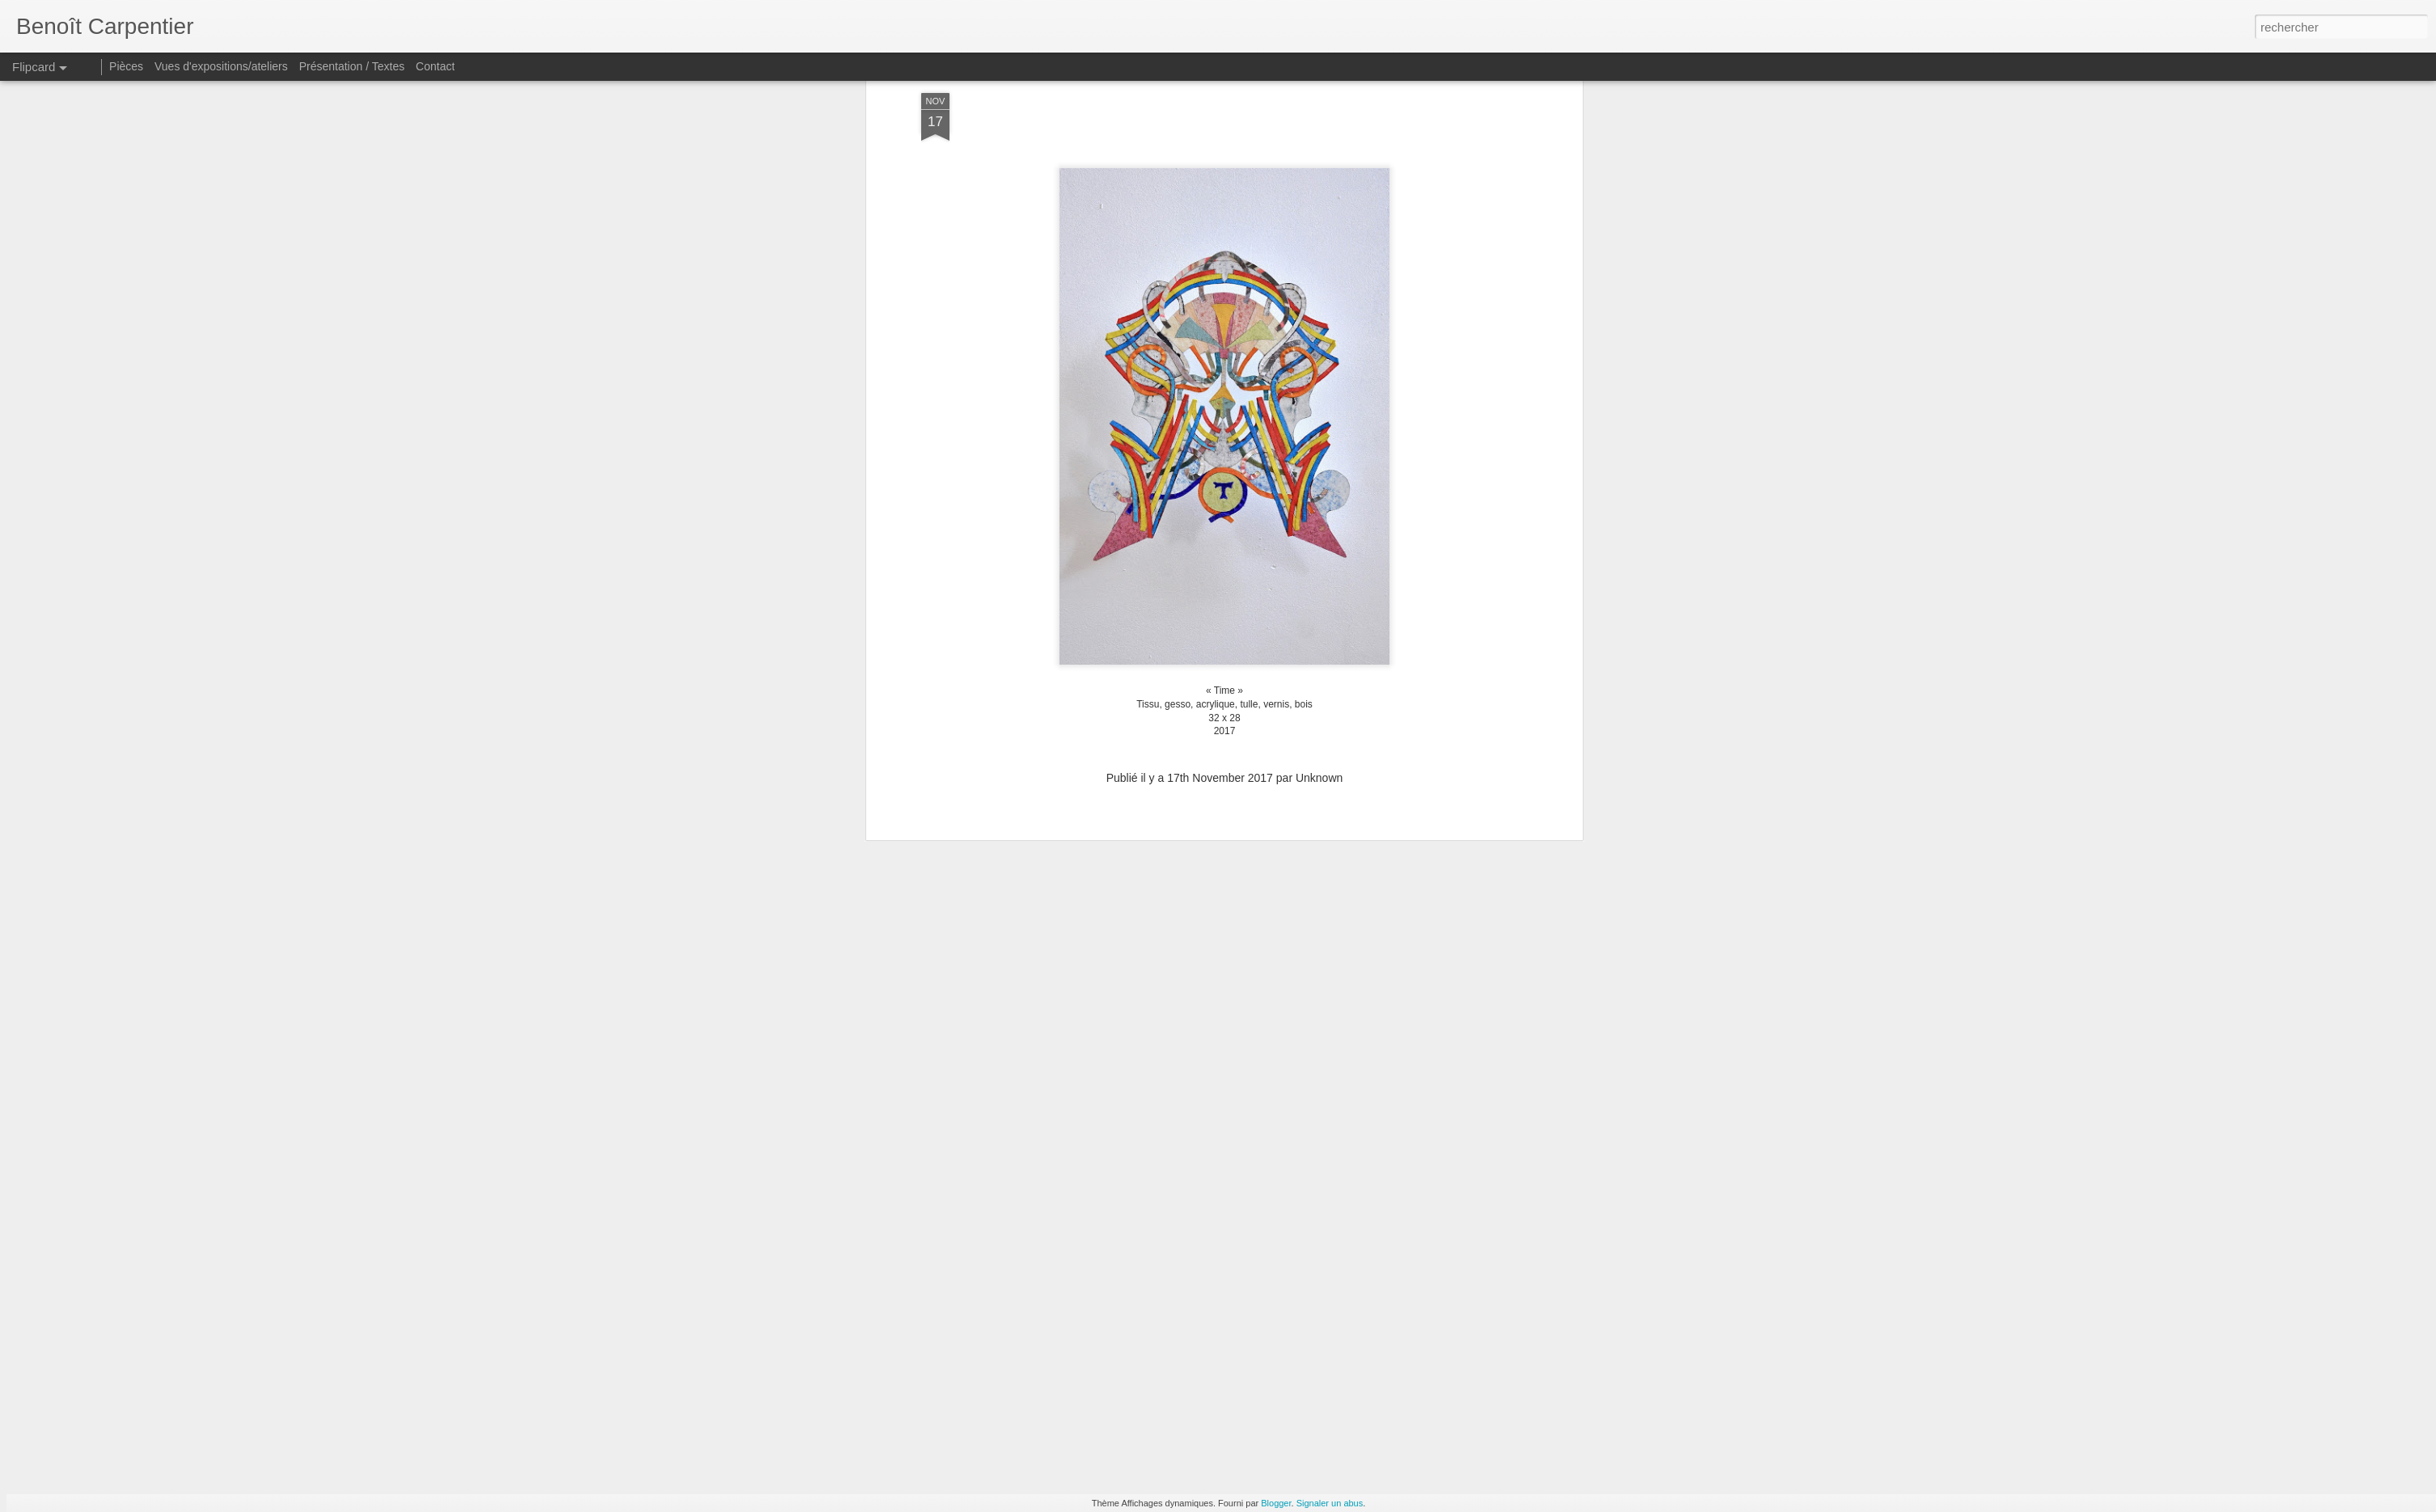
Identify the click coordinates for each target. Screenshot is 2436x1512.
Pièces (126, 66)
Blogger (1276, 1503)
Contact (435, 66)
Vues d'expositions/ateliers (221, 66)
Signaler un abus (1330, 1503)
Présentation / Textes (351, 66)
